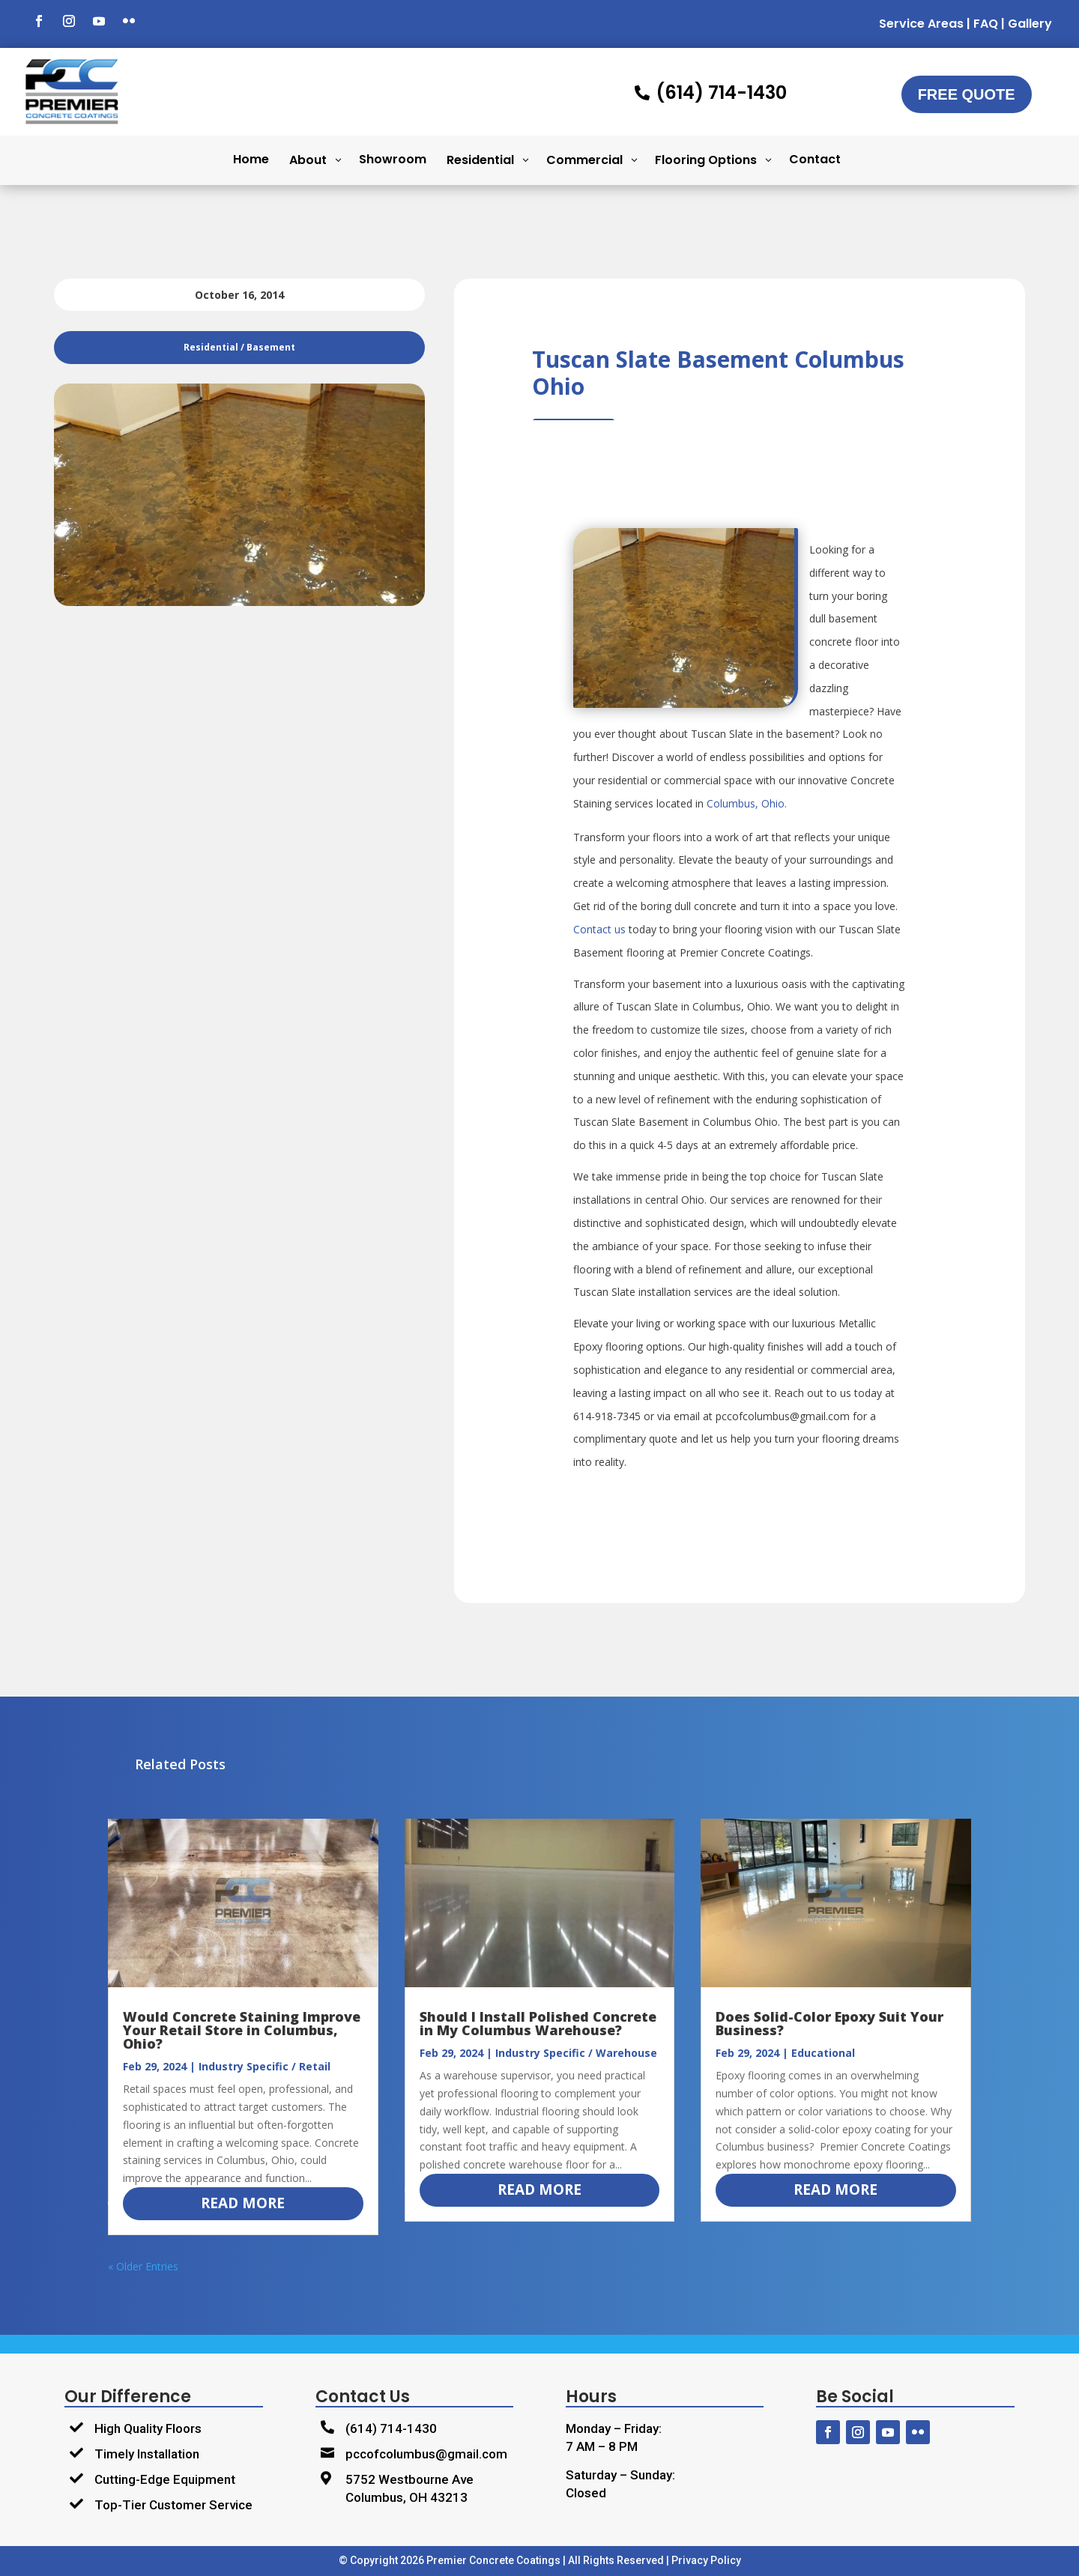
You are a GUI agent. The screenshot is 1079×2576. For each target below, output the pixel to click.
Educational (823, 2053)
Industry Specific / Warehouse (576, 2053)
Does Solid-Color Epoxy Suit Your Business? (829, 2023)
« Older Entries (143, 2266)
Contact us (599, 929)
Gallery (1030, 23)
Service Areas (921, 23)
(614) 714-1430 (391, 2428)
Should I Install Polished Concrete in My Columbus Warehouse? (538, 2023)
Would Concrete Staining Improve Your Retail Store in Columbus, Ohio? (241, 2029)
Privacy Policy (706, 2560)
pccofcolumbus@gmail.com (426, 2453)
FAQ (985, 23)
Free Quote (966, 94)
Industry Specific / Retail (264, 2066)
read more (243, 2203)
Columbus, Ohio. (747, 803)
